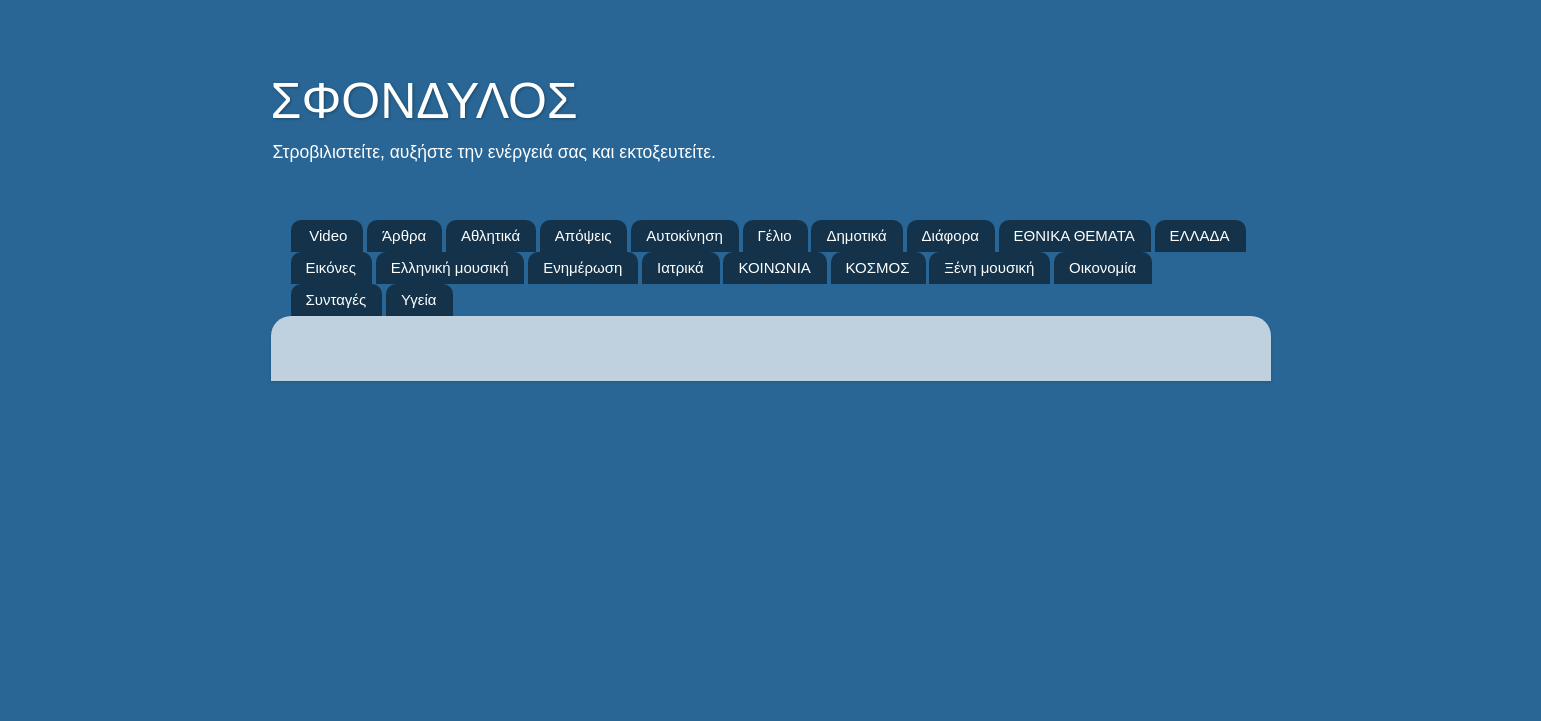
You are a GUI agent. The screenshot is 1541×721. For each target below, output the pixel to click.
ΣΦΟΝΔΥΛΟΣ (424, 101)
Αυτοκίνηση (684, 235)
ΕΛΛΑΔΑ (1200, 235)
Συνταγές (336, 299)
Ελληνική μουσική (450, 267)
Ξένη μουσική (989, 267)
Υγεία (418, 299)
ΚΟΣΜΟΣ (878, 267)
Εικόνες (331, 267)
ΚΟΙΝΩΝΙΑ (774, 267)
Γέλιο (775, 235)
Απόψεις (583, 235)
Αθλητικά (490, 235)
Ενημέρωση (582, 267)
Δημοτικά (856, 235)
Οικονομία (1102, 267)
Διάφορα (950, 235)
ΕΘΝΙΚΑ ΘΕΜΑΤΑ (1074, 235)
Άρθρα (404, 235)
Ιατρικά (680, 267)
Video (328, 235)
